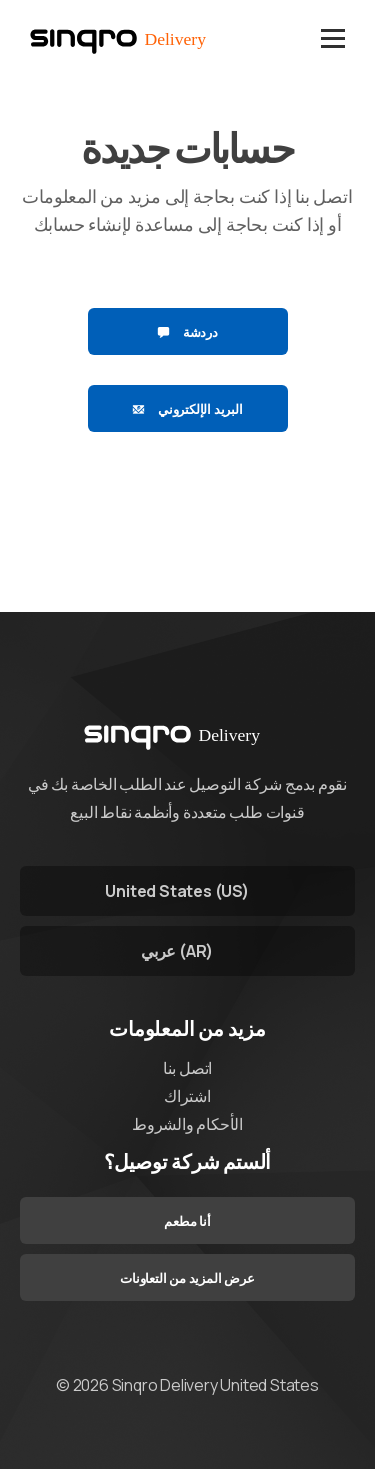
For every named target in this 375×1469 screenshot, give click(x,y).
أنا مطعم (187, 1221)
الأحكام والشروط (187, 1124)
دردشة (187, 332)
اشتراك (187, 1096)
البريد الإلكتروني (187, 409)
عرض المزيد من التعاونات (187, 1278)
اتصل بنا (187, 1068)
